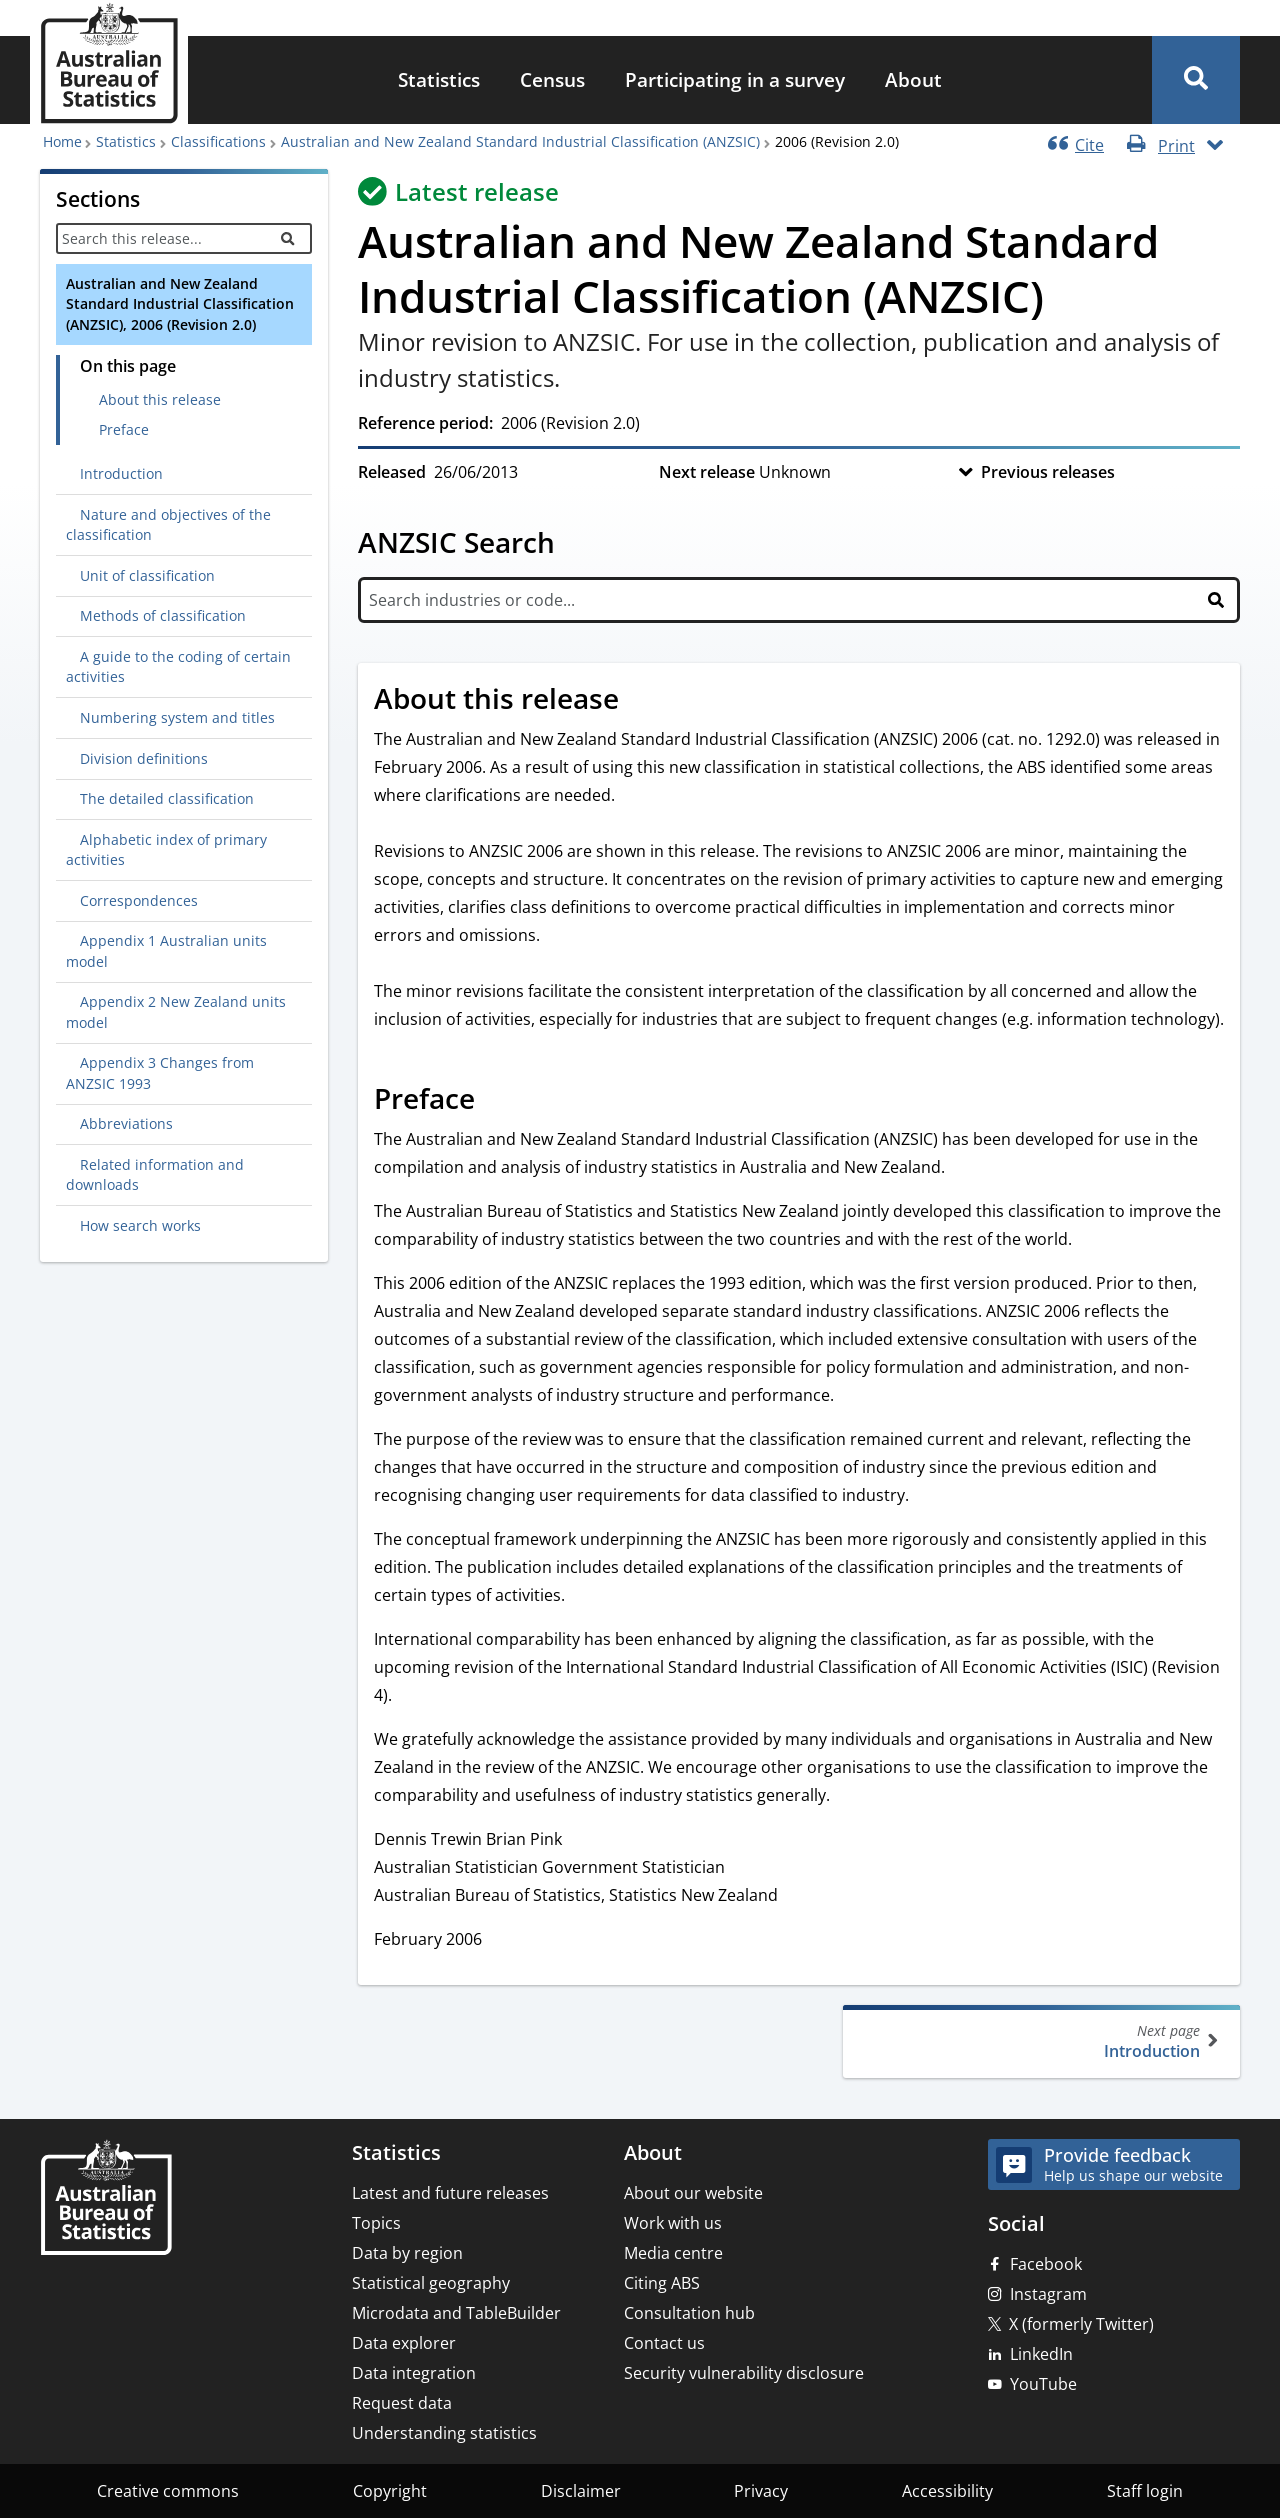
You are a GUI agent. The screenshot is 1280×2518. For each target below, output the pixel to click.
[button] (1196, 80)
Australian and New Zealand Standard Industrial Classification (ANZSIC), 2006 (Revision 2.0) (180, 304)
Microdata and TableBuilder (456, 2313)
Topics (376, 2223)
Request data (402, 2403)
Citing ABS (662, 2283)
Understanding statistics (444, 2433)
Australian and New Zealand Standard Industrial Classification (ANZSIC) (520, 141)
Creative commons (168, 2491)
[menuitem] (439, 80)
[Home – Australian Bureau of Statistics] (106, 2199)
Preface (124, 429)
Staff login (1145, 2491)
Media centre (673, 2253)
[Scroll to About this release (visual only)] (641, 701)
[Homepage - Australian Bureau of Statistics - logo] (109, 63)
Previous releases (1048, 472)
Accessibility (947, 2491)
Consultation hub (689, 2313)
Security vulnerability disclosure (744, 2373)
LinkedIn (1041, 2354)
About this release (160, 399)
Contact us (664, 2343)
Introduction (1039, 2041)
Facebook (1046, 2264)
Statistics (439, 79)
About (913, 79)
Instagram (1048, 2294)
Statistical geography (431, 2283)
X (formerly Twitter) (1081, 2324)
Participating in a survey (735, 79)
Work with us (673, 2223)
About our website (693, 2193)
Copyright (390, 2491)
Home (62, 141)
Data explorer (404, 2343)
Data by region (407, 2253)
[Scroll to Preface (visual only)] (497, 1101)
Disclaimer (581, 2491)
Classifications (218, 141)
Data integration (414, 2373)
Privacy (761, 2491)
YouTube (1043, 2384)
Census (552, 79)
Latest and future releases (450, 2193)
